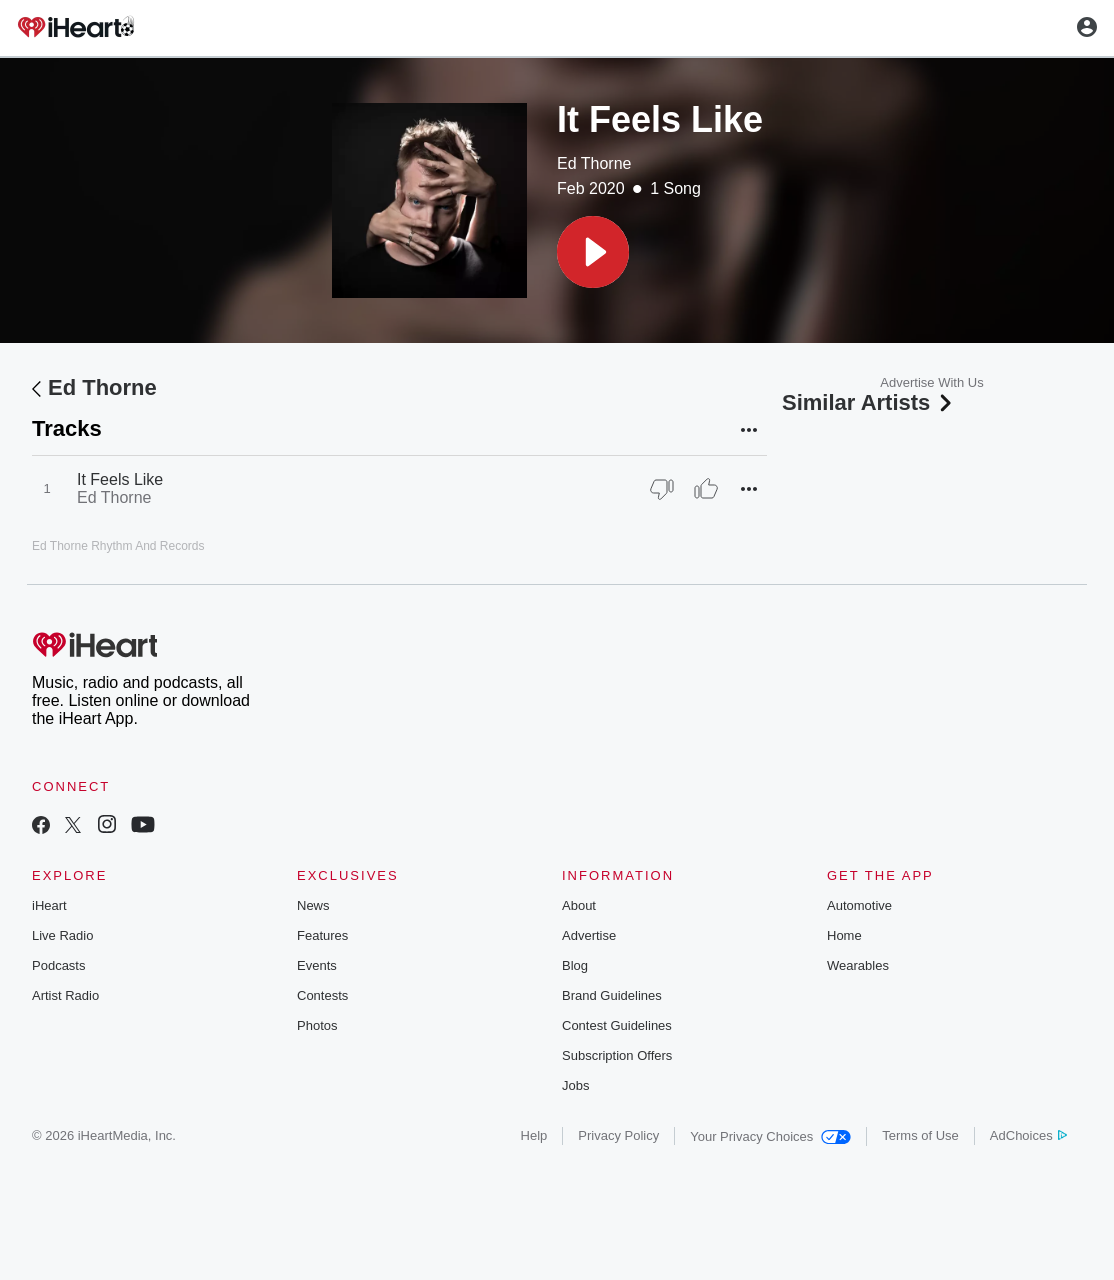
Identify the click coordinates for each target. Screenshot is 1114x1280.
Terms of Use (920, 1135)
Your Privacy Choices (770, 1136)
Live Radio (62, 935)
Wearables (858, 965)
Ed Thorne (594, 163)
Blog (575, 965)
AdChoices (1028, 1135)
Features (322, 935)
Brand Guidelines (612, 995)
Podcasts (58, 965)
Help (534, 1135)
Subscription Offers (617, 1055)
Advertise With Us (931, 382)
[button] (593, 252)
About (579, 905)
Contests (322, 995)
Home (844, 935)
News (313, 905)
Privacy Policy (618, 1135)
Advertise (589, 935)
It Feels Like (120, 479)
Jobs (575, 1085)
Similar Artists (869, 402)
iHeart (49, 905)
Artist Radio (65, 995)
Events (317, 965)
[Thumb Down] (662, 489)
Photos (317, 1025)
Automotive (859, 905)
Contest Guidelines (617, 1025)
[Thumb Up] (706, 489)
